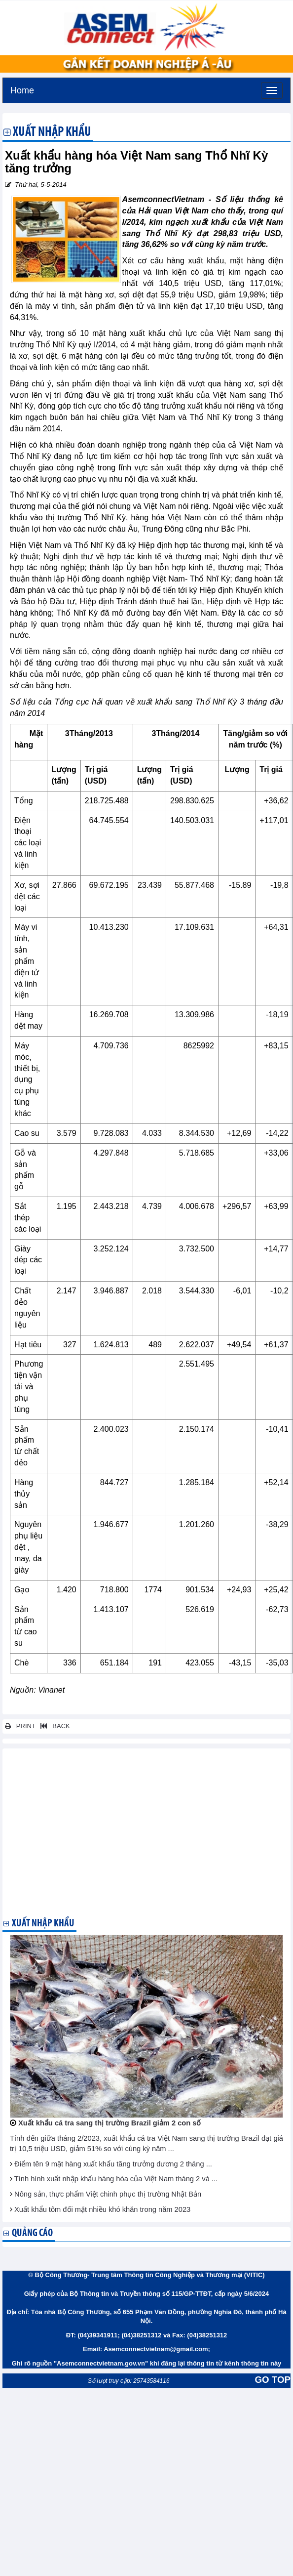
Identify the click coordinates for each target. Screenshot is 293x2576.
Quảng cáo (32, 2233)
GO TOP (273, 2379)
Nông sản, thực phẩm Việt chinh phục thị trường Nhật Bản (107, 2194)
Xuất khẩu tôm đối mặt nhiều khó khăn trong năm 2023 (102, 2209)
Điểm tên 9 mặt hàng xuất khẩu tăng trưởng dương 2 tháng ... (113, 2164)
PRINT (20, 1726)
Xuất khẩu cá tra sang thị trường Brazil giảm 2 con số (109, 2123)
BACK (53, 1726)
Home (22, 89)
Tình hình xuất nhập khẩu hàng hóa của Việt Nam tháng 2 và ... (116, 2179)
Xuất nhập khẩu (52, 132)
